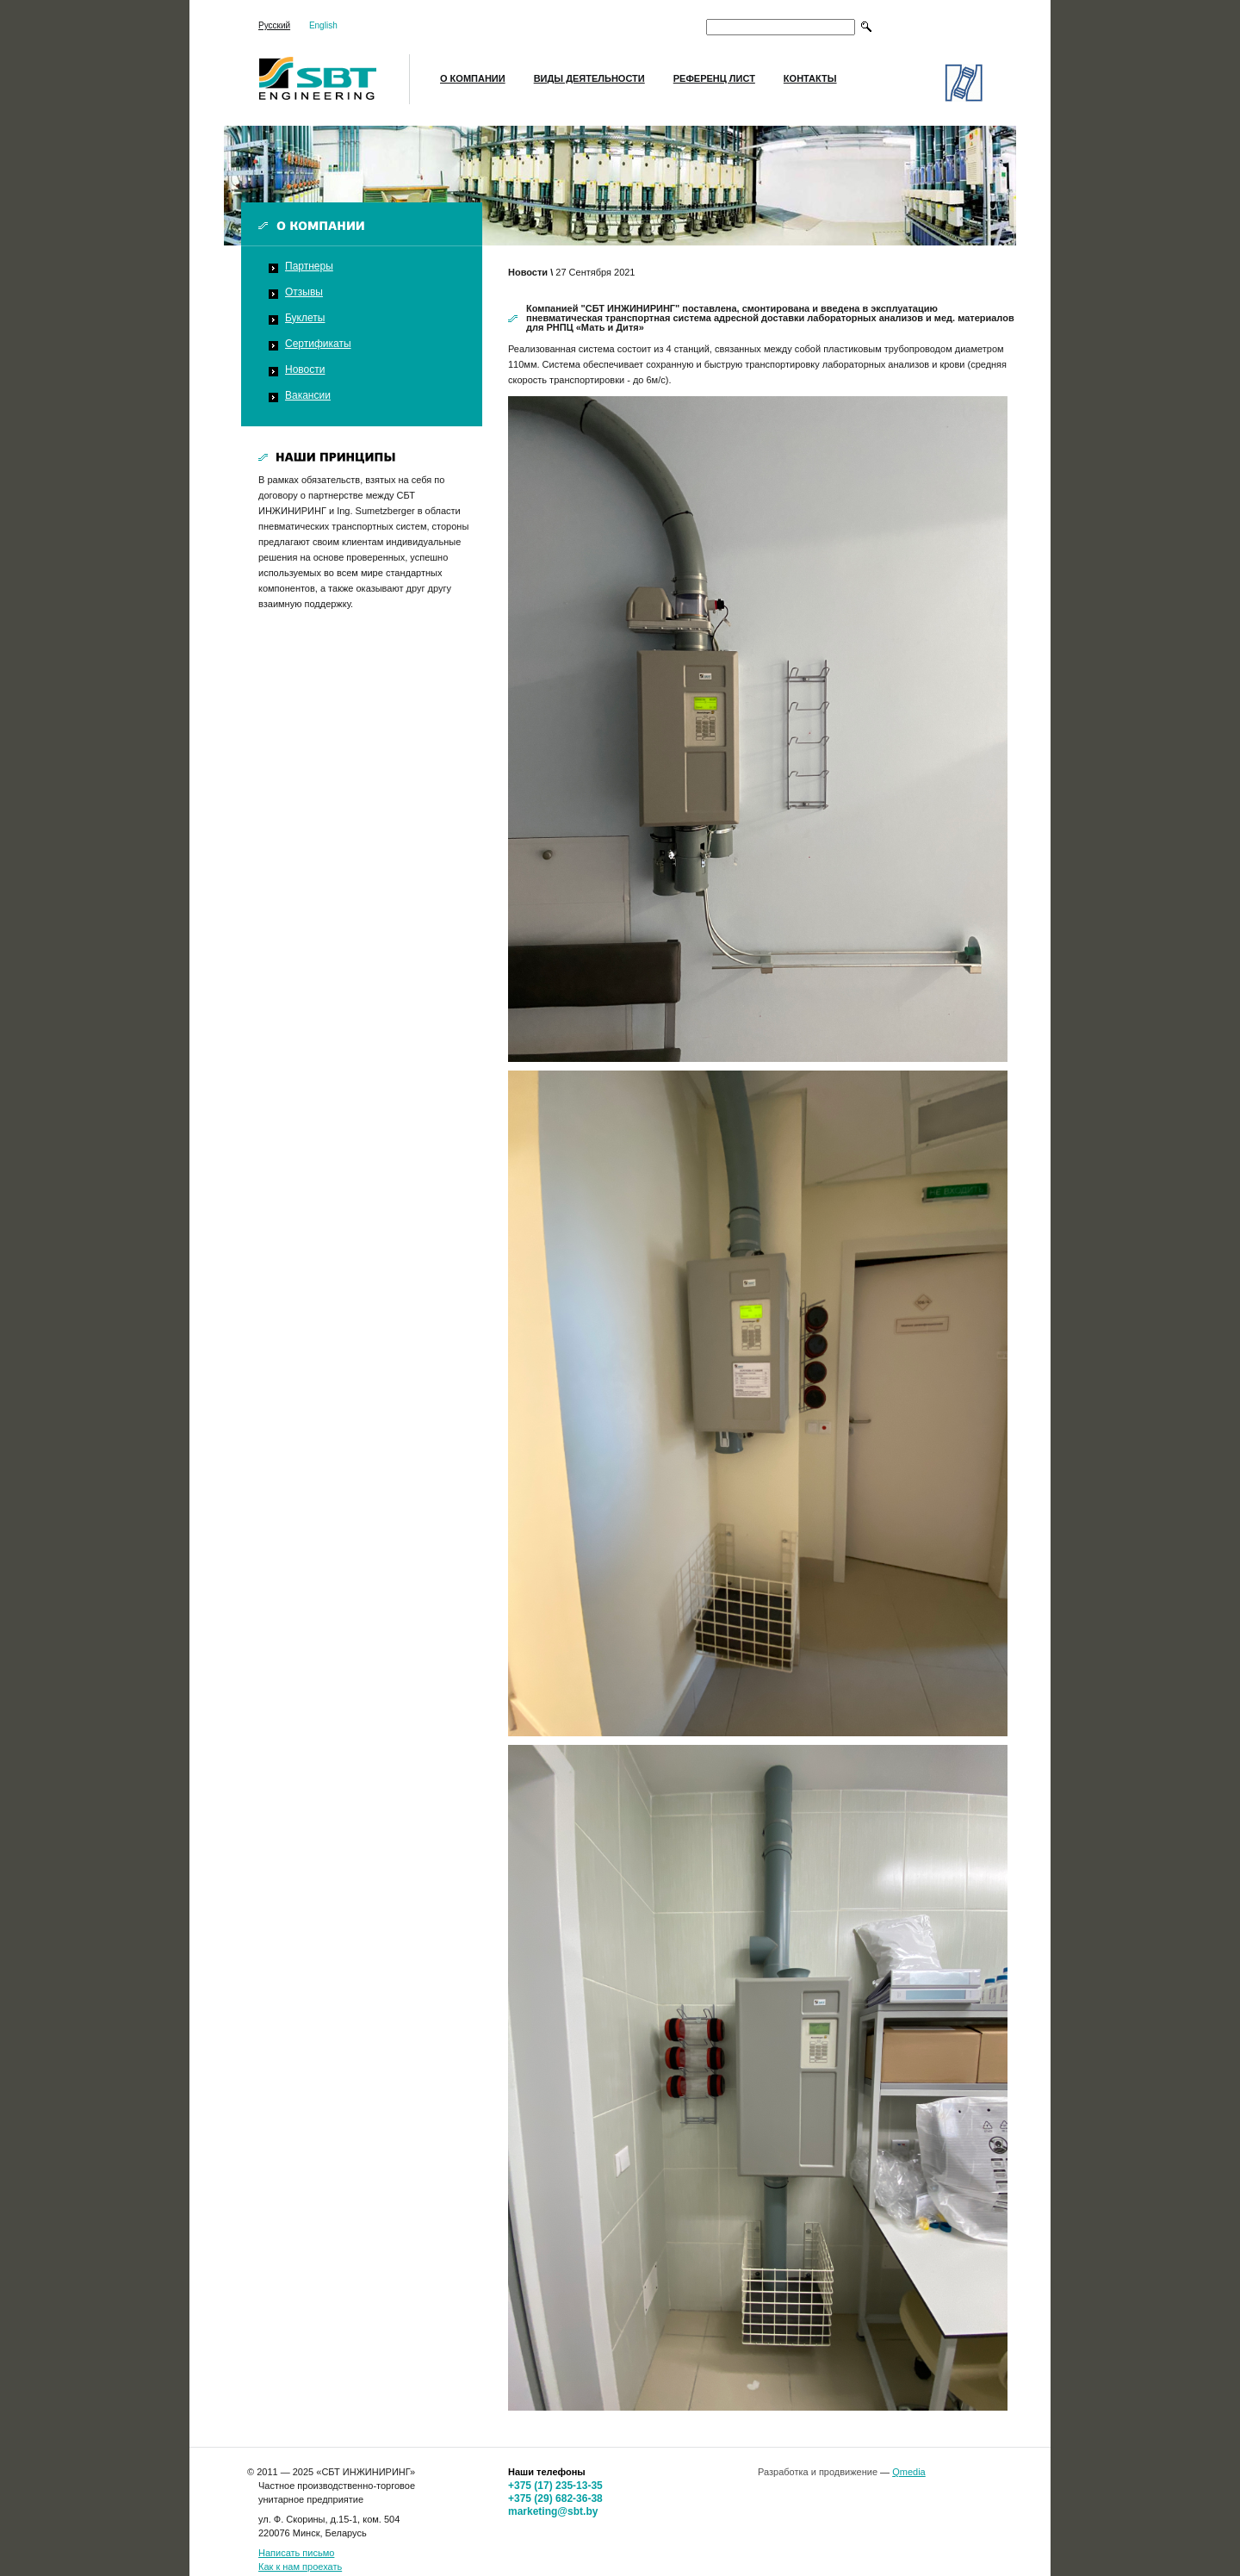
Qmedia (909, 2472)
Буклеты (305, 318)
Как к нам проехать (300, 2566)
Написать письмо (296, 2553)
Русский (274, 25)
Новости (305, 369)
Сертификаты (318, 344)
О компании (472, 78)
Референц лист (714, 78)
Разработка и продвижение (817, 2472)
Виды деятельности (589, 78)
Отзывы (304, 292)
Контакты (810, 78)
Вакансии (308, 395)
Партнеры (309, 266)
